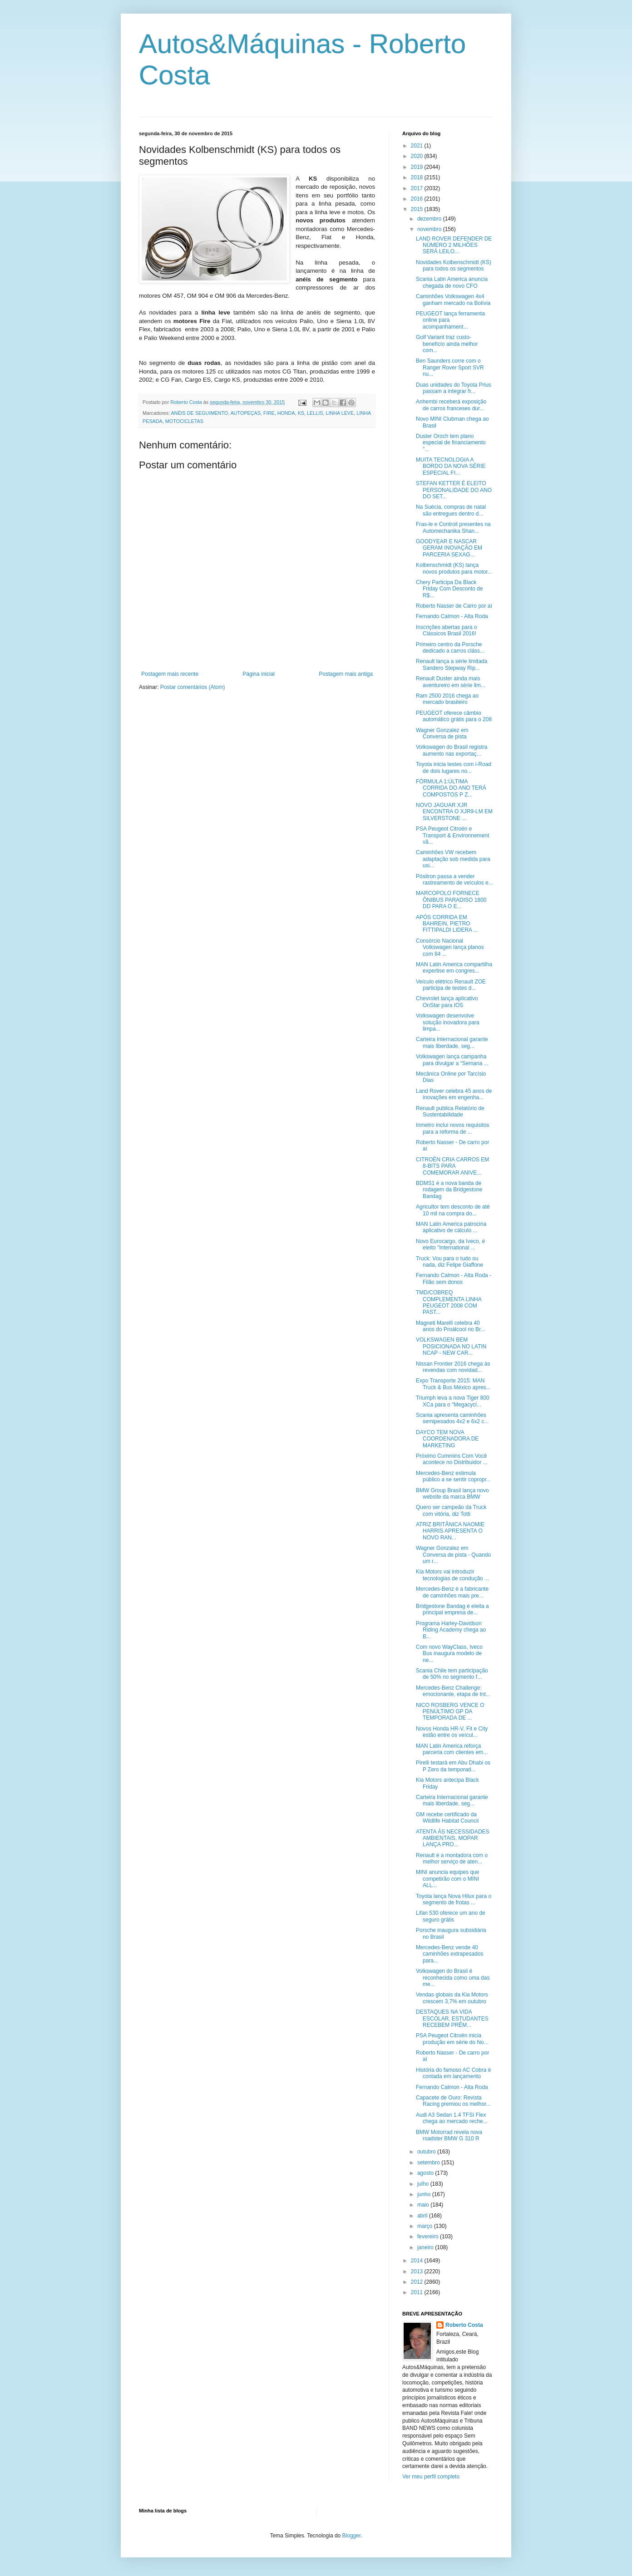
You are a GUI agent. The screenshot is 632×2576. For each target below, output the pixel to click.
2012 (418, 2282)
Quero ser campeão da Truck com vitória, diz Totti (451, 1510)
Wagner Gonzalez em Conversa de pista (442, 733)
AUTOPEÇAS (246, 413)
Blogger (351, 2535)
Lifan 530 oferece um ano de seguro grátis (450, 1916)
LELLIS (315, 413)
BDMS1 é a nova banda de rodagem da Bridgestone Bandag (449, 1190)
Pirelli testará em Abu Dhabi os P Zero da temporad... (453, 1766)
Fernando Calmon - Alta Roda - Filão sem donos (453, 1278)
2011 (418, 2292)
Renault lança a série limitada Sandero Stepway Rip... (451, 664)
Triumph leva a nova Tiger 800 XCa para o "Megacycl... (452, 1401)
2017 (418, 188)
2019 (418, 167)
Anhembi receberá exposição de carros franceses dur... (451, 404)
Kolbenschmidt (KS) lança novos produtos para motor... (454, 568)
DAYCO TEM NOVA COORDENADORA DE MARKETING (447, 1439)
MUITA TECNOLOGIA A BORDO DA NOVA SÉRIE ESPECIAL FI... (450, 466)
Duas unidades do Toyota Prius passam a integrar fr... (453, 388)
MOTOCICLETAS (184, 421)
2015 (418, 209)
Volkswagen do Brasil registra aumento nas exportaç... (451, 750)
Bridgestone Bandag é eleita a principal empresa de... (452, 1609)
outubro (427, 2151)
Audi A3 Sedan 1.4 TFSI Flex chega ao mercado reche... (452, 2118)
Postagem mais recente (169, 674)
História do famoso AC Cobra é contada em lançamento (453, 2073)
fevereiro (428, 2236)
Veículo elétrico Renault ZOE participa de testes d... (451, 984)
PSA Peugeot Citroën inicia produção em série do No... (452, 2038)
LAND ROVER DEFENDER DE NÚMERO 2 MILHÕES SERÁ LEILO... (454, 245)
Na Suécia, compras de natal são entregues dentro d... (451, 510)
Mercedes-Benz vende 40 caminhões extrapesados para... (449, 1954)
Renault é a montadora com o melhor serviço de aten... (452, 1858)
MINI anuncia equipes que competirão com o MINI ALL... (447, 1878)
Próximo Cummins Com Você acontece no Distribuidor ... (452, 1459)
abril (423, 2215)
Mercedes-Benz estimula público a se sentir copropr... (453, 1476)
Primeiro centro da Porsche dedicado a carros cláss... (450, 647)
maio (423, 2205)
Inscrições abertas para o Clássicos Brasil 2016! (446, 630)
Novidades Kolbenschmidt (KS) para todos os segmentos (453, 265)
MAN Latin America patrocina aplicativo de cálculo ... (451, 1227)
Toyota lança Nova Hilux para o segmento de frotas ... (453, 1899)
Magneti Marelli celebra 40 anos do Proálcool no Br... (450, 1326)
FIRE (269, 413)
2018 (418, 177)
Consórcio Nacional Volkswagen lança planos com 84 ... (450, 947)
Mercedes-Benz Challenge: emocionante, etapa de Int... (453, 1691)
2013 (418, 2271)
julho (423, 2184)
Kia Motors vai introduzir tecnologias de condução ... (452, 1574)
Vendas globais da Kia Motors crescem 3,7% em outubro (452, 1997)
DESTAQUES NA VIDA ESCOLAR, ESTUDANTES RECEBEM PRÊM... (452, 2018)
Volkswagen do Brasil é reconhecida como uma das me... (452, 1977)
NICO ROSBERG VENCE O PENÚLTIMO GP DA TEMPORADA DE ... (450, 1711)
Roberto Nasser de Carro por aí (454, 606)
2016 (418, 199)
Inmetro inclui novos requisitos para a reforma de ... (452, 1128)
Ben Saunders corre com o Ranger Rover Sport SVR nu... (450, 367)
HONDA (286, 413)
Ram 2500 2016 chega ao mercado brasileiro (447, 699)
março (425, 2226)
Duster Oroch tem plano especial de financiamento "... (451, 442)
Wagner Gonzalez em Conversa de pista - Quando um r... (453, 1554)
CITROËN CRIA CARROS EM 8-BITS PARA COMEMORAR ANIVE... (452, 1166)
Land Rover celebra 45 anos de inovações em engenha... (454, 1094)
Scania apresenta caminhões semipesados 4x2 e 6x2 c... (452, 1418)
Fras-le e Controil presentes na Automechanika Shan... (453, 527)
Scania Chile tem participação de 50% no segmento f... (452, 1673)
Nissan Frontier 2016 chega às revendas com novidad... (453, 1367)
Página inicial (258, 674)
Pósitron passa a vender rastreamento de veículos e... (454, 879)
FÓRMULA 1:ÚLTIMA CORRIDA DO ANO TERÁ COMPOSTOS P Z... (451, 788)
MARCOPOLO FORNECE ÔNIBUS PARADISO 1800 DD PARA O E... (451, 899)
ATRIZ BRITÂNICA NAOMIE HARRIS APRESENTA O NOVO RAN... (450, 1531)
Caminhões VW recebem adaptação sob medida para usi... (453, 859)
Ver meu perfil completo (430, 2476)
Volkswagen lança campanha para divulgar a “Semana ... (452, 1059)
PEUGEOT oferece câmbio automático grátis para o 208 (454, 716)
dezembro (430, 219)
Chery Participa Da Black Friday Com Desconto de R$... (449, 589)
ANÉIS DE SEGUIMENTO (199, 413)
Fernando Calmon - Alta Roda (452, 616)
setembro (429, 2162)
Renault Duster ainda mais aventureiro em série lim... (450, 681)
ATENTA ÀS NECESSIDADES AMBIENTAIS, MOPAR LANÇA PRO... (452, 1838)
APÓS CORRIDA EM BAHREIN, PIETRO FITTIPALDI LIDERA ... (447, 924)
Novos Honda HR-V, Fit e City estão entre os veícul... (452, 1732)
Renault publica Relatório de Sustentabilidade (450, 1111)
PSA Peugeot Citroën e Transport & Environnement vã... (452, 835)
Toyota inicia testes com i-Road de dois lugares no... (453, 767)
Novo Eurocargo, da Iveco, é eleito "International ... (450, 1244)
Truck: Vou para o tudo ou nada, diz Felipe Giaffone (449, 1261)
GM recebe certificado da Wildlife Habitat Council (447, 1817)
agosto (426, 2173)
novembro (430, 229)
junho (424, 2194)
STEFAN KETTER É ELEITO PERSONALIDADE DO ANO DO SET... (454, 490)
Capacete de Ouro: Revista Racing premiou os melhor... (453, 2100)
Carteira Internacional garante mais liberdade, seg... (452, 1042)
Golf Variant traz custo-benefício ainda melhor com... (447, 344)
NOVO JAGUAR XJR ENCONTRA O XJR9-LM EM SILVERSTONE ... (454, 811)
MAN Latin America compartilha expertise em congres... (454, 967)
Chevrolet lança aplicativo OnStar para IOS (447, 1001)
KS (301, 413)
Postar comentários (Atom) (192, 687)
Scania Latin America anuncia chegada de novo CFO (452, 282)
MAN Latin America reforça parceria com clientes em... (452, 1749)
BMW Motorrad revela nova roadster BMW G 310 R (449, 2135)
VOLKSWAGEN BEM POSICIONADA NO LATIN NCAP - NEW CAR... (451, 1346)
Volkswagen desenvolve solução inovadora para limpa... (447, 1022)
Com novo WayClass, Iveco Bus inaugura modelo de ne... (449, 1653)
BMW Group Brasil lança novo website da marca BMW (452, 1493)
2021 (418, 146)
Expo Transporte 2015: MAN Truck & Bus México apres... (453, 1383)
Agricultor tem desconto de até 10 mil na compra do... (453, 1210)
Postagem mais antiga (346, 674)
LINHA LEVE (340, 413)
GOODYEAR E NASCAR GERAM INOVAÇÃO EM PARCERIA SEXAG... (449, 548)
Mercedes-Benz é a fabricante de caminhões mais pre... (452, 1592)
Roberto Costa (464, 2325)
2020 (418, 156)
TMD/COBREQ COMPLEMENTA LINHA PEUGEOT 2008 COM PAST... (448, 1302)
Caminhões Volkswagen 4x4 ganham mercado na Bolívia (453, 299)
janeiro (426, 2247)
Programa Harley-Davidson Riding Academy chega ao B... (451, 1630)
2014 (418, 2260)
